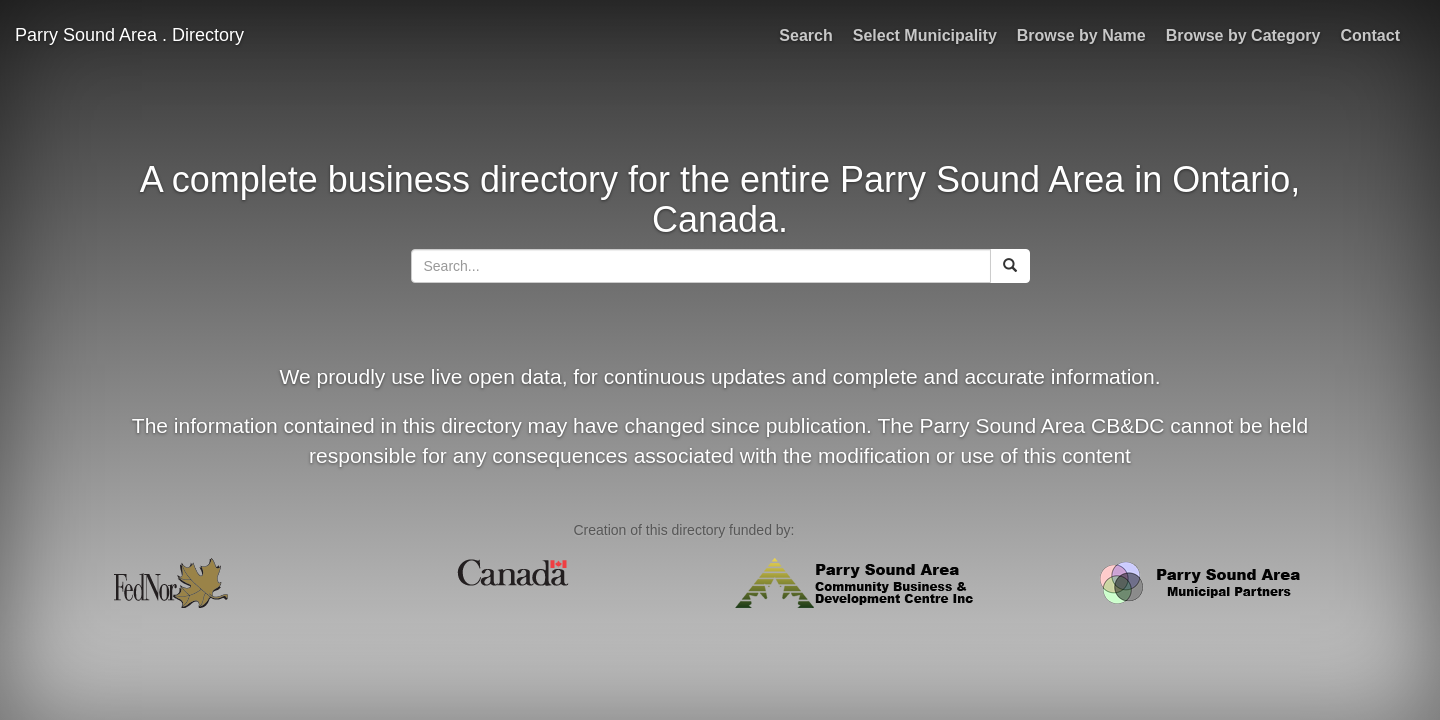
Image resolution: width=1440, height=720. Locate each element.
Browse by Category (1243, 35)
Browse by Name (1081, 35)
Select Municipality (925, 35)
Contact (1370, 35)
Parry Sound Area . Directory (129, 35)
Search (805, 35)
